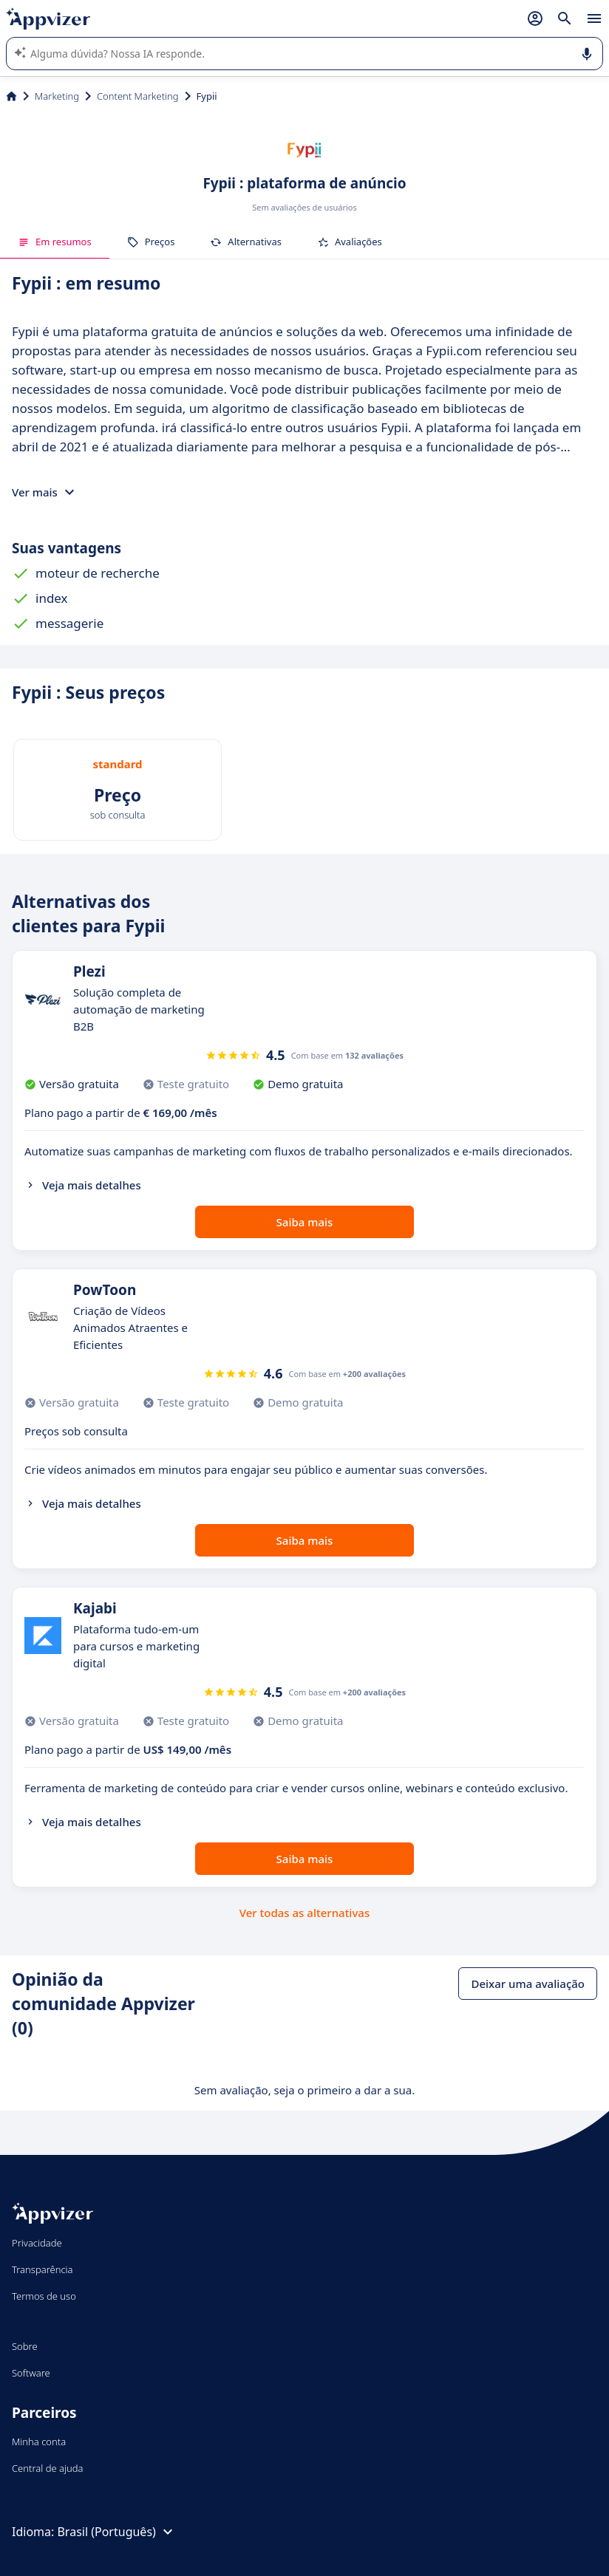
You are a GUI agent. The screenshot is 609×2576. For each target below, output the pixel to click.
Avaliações (349, 241)
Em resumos (55, 241)
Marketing (57, 96)
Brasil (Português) (116, 2532)
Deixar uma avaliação (528, 1983)
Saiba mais (304, 1221)
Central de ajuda (47, 2468)
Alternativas (246, 241)
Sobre (25, 2346)
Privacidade (37, 2242)
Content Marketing (138, 96)
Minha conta (39, 2441)
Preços (151, 241)
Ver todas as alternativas (304, 1912)
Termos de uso (44, 2296)
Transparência (42, 2269)
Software (31, 2372)
